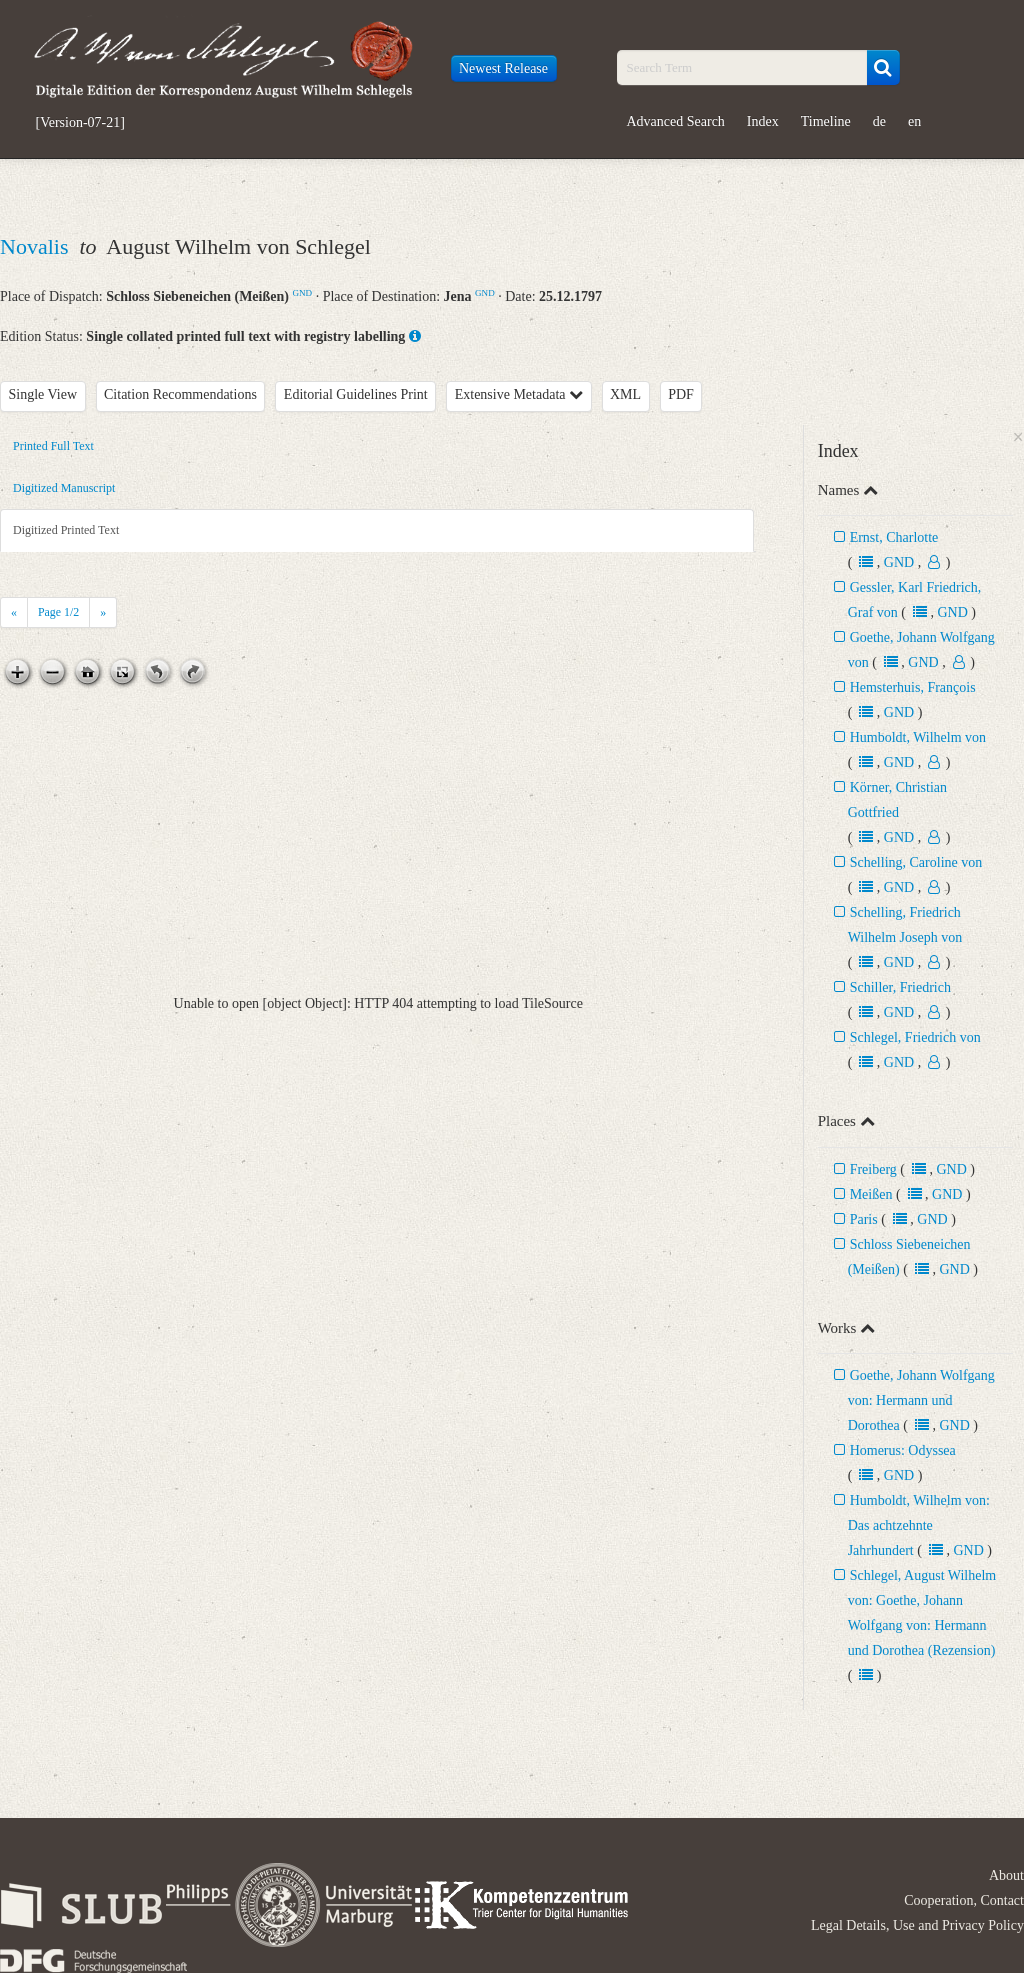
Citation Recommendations (180, 394)
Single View (43, 394)
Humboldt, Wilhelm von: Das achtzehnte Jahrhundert (919, 1525)
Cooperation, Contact (964, 1900)
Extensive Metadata (519, 394)
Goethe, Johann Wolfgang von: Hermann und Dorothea (921, 1400)
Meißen (871, 1194)
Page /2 (58, 612)
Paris (864, 1219)
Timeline (826, 121)
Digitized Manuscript (64, 488)
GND (302, 293)
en (914, 121)
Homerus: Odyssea (903, 1450)
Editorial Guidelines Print (356, 394)
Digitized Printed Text (66, 530)
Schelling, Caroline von (916, 862)
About (1006, 1875)
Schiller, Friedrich (900, 987)
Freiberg (873, 1169)
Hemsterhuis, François (913, 687)
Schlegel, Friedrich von (915, 1037)
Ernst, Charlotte (894, 537)
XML (625, 394)
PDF (681, 394)
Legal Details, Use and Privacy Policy (917, 1925)
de (879, 121)
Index (763, 121)
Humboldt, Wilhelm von (918, 737)
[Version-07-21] (80, 123)
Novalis (37, 246)
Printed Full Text (53, 446)
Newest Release (503, 68)
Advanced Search (676, 121)
